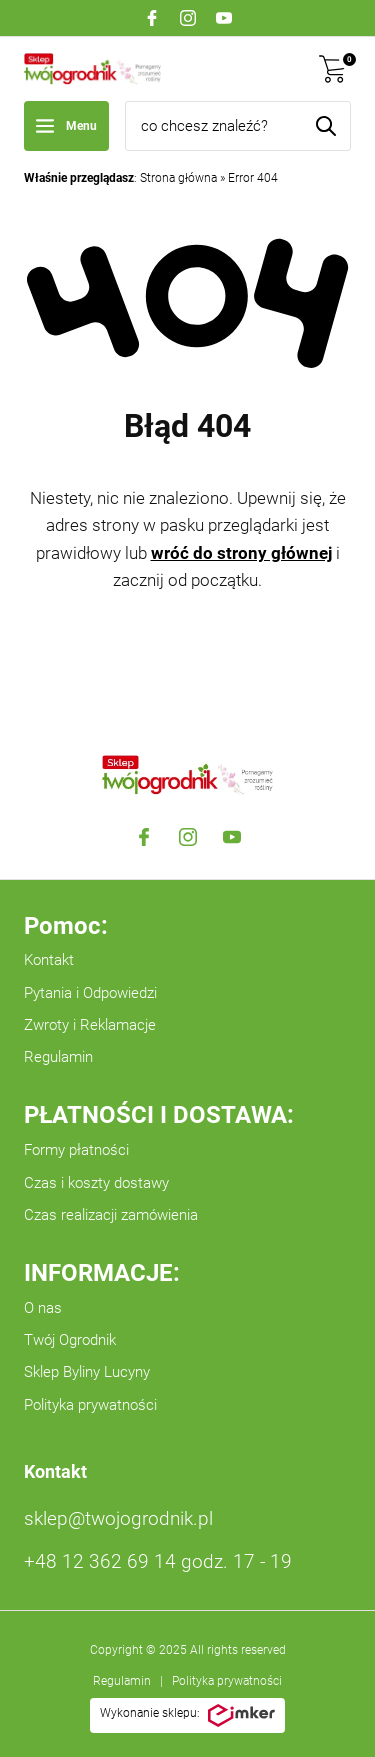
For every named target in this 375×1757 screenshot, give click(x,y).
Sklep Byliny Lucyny (87, 1372)
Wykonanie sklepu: (187, 1716)
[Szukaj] (326, 126)
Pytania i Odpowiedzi (90, 993)
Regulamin (58, 1057)
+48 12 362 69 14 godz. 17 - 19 (158, 1561)
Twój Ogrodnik (70, 1340)
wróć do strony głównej (241, 553)
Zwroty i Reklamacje (90, 1025)
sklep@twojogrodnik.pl (118, 1518)
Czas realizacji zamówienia (111, 1215)
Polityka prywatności (90, 1405)
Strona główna (178, 178)
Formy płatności (76, 1150)
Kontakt (49, 960)
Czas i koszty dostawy (96, 1183)
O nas (43, 1308)
